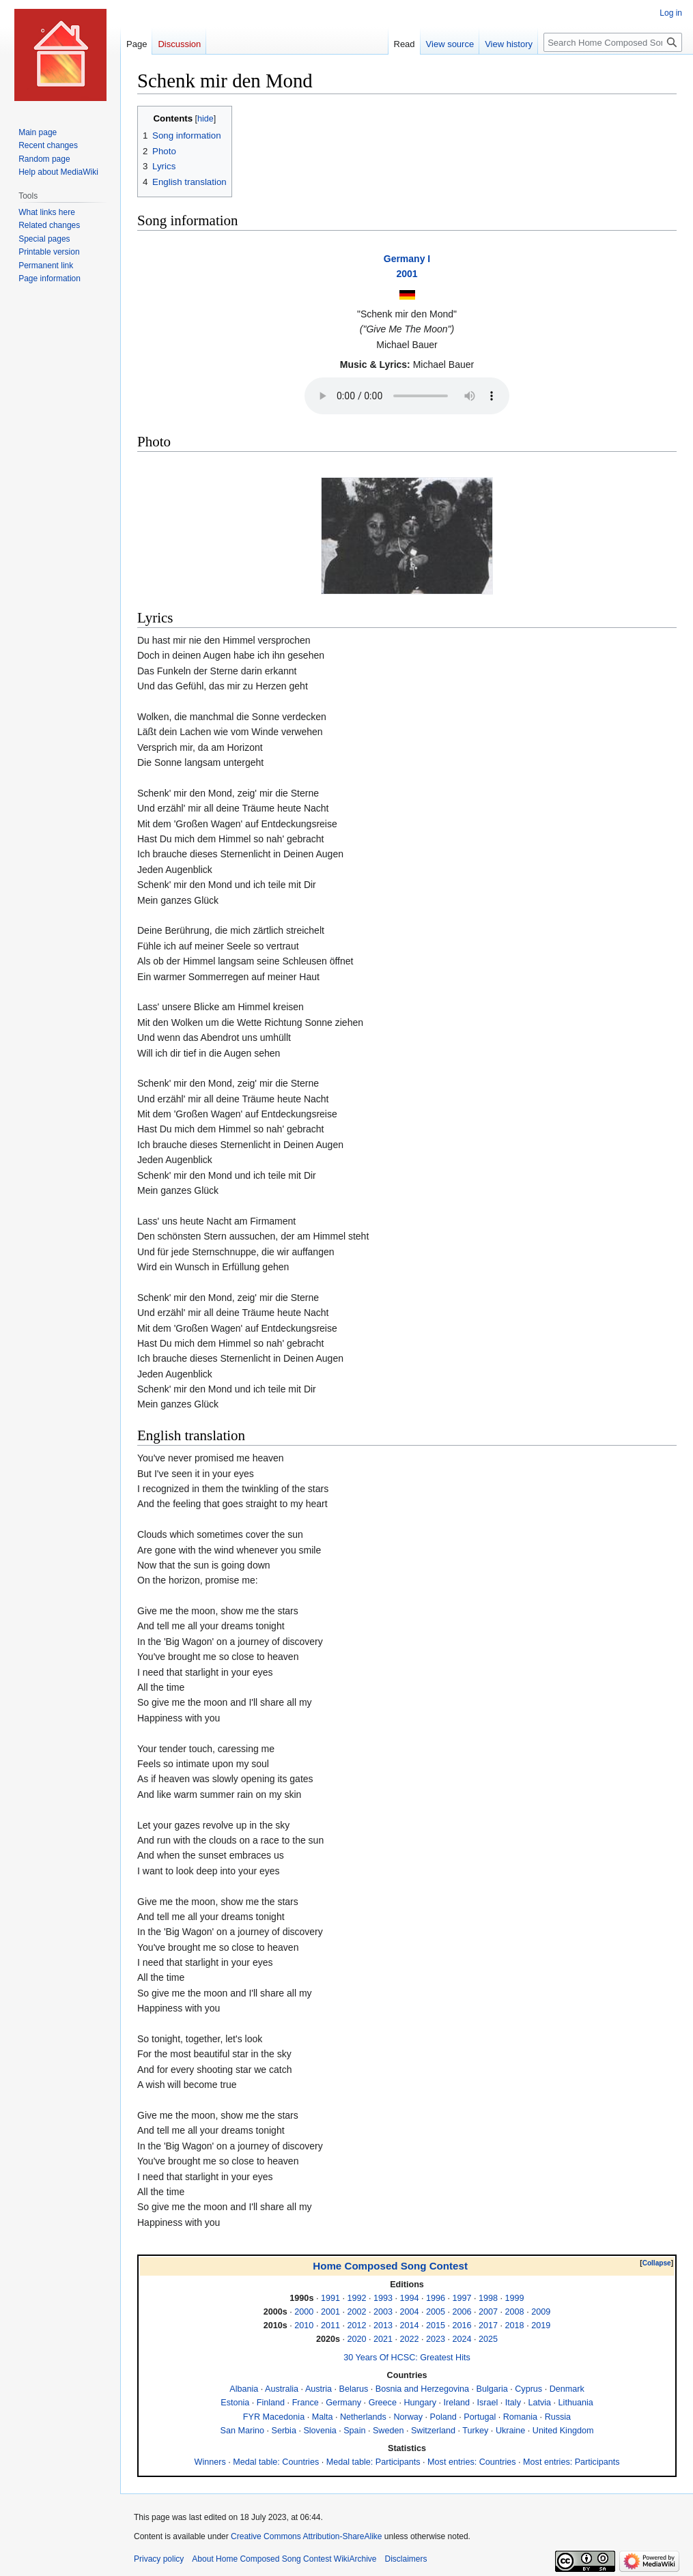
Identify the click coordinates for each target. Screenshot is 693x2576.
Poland (443, 2417)
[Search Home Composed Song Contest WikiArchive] (612, 42)
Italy (513, 2402)
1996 (435, 2298)
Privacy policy (159, 2559)
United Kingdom (563, 2430)
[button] (656, 2263)
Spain (354, 2430)
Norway (408, 2417)
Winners (210, 2462)
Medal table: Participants (373, 2462)
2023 (435, 2339)
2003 (383, 2312)
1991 (330, 2298)
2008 (514, 2312)
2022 (409, 2339)
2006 (462, 2312)
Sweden (388, 2430)
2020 (356, 2339)
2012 (356, 2325)
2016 (462, 2325)
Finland (271, 2402)
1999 (514, 2298)
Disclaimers (405, 2559)
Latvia (539, 2402)
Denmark (567, 2389)
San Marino (242, 2430)
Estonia (235, 2402)
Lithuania (575, 2402)
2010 (303, 2325)
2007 (488, 2312)
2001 (406, 273)
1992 (356, 2298)
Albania (243, 2389)
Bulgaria (492, 2389)
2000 (303, 2312)
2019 (540, 2325)
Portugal (480, 2417)
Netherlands (363, 2417)
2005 (435, 2312)
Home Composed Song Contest (390, 2266)
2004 (409, 2312)
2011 (330, 2325)
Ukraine (510, 2430)
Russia (558, 2417)
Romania (520, 2417)
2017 (488, 2325)
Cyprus (528, 2389)
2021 (383, 2339)
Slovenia (319, 2430)
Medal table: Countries (276, 2462)
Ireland (457, 2402)
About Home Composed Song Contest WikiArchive (284, 2559)
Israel (487, 2402)
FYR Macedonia (274, 2417)
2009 (540, 2312)
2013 (383, 2325)
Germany (343, 2402)
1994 (409, 2298)
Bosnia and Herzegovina (422, 2389)
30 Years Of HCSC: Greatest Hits (406, 2357)
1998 (488, 2298)
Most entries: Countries (471, 2462)
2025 (488, 2339)
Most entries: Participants (571, 2462)
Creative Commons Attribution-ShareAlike (306, 2536)
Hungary (420, 2402)
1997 (462, 2298)
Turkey (475, 2430)
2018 (514, 2325)
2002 (356, 2312)
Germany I (407, 258)
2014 (409, 2325)
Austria (318, 2389)
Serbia (284, 2430)
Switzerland (433, 2430)
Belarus (354, 2389)
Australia (281, 2389)
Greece (383, 2402)
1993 (383, 2298)
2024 (462, 2339)
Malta (322, 2417)
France (305, 2402)
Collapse (656, 2263)
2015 (435, 2325)
